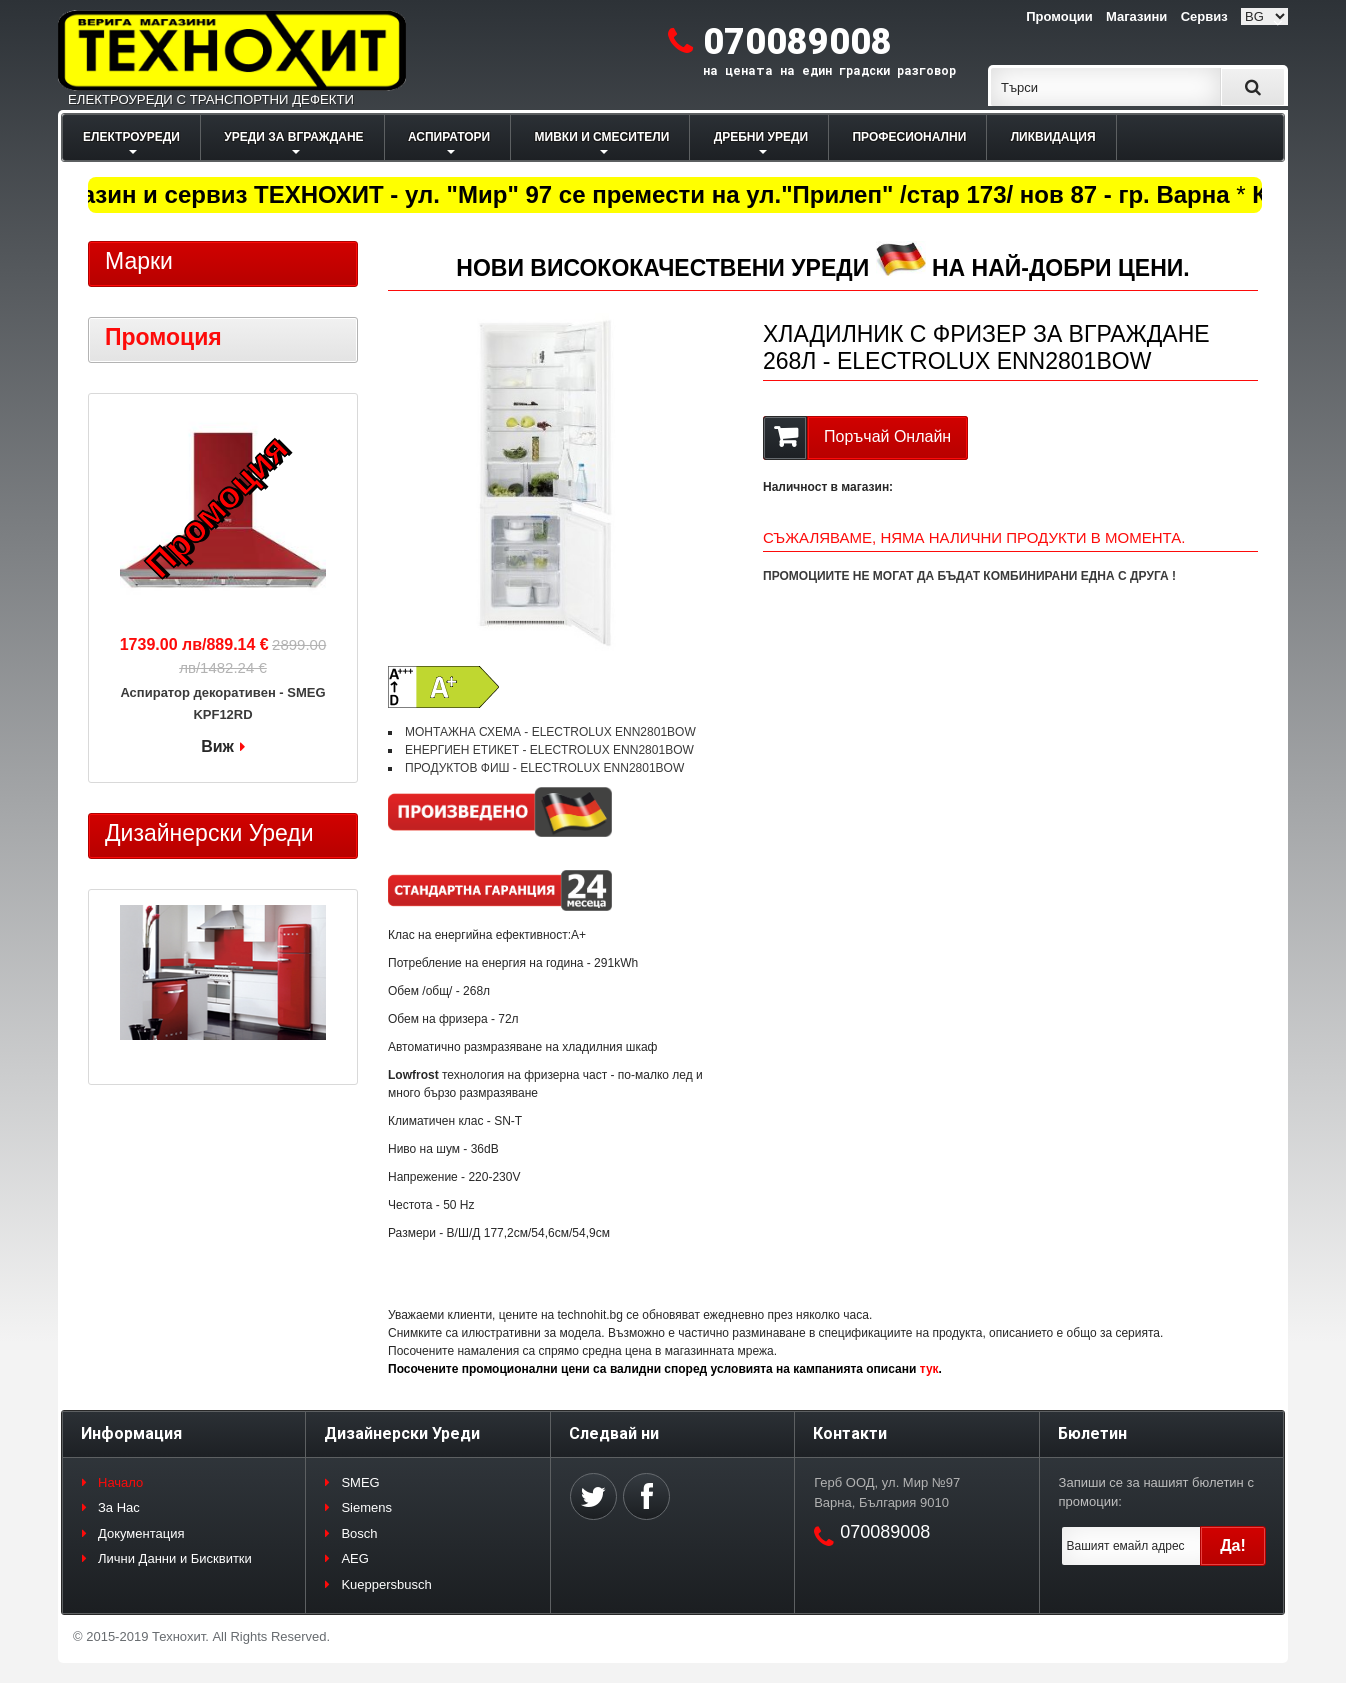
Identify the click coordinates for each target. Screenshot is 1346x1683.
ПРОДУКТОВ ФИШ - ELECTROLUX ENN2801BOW (544, 768)
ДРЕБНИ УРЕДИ (761, 137)
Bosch (359, 1533)
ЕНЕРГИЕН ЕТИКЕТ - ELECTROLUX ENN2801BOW (549, 750)
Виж (217, 746)
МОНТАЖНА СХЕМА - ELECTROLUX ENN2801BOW (550, 732)
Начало (120, 1482)
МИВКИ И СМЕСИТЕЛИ (602, 137)
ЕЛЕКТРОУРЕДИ (131, 137)
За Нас (119, 1507)
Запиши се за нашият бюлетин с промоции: (1156, 1492)
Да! (1233, 1545)
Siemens (366, 1507)
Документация (141, 1533)
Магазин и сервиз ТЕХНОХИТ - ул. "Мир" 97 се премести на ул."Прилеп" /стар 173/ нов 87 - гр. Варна (640, 194)
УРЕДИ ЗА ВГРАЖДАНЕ (293, 137)
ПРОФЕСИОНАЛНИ (909, 137)
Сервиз (1204, 16)
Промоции (1059, 16)
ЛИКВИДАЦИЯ (1053, 137)
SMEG (360, 1482)
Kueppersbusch (386, 1584)
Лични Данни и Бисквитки (175, 1558)
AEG (354, 1558)
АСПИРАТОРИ (449, 137)
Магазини (1136, 16)
